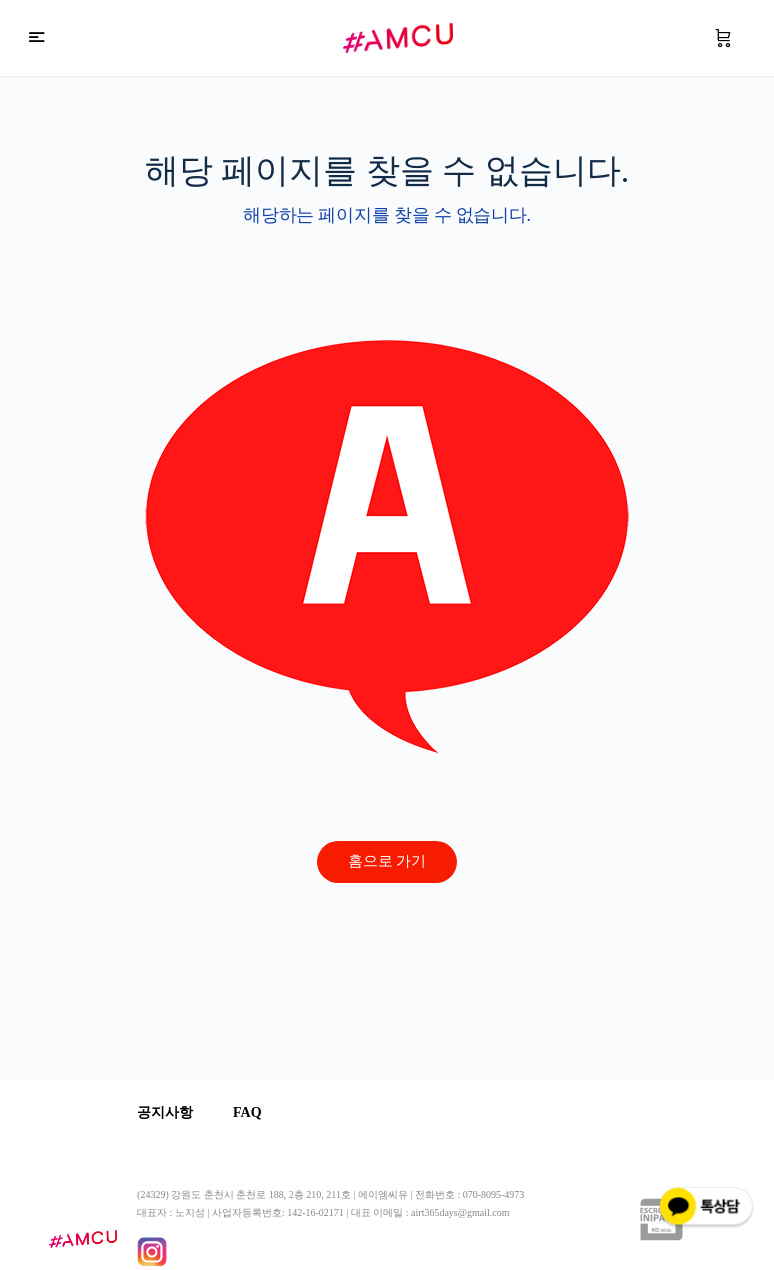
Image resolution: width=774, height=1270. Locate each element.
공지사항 (165, 1112)
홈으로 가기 (387, 861)
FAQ (247, 1112)
